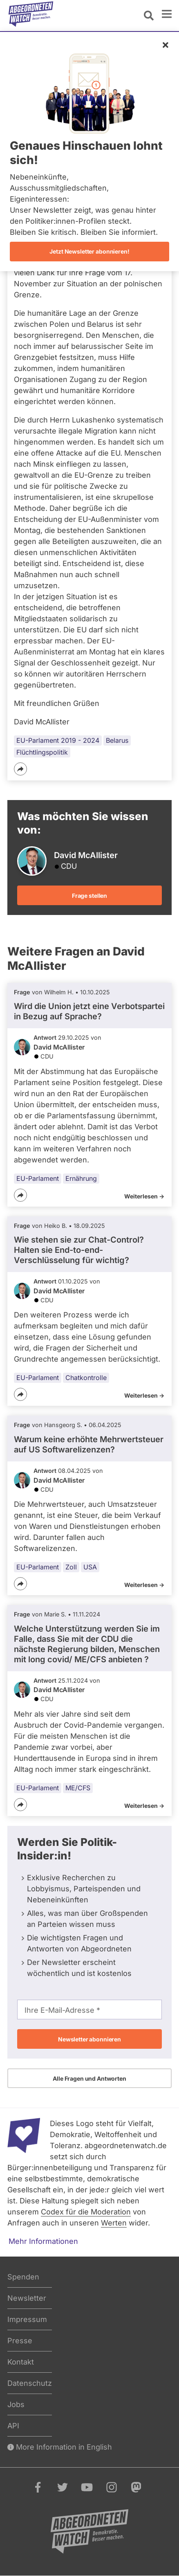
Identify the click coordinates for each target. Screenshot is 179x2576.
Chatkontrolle (86, 1377)
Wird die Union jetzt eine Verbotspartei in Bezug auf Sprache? (89, 1011)
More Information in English (59, 2446)
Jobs (16, 2404)
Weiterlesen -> (144, 1196)
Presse (19, 2340)
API (13, 2425)
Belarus (117, 740)
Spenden (23, 2277)
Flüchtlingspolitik (42, 752)
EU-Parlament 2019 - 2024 (57, 740)
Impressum (27, 2319)
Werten (114, 2223)
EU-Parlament (37, 1178)
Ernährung (81, 1178)
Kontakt (20, 2362)
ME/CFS (77, 1788)
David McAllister (59, 1047)
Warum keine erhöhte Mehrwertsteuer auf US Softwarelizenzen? (88, 1444)
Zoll (71, 1567)
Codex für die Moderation (86, 2211)
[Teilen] (20, 768)
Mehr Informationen (43, 2241)
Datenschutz (29, 2383)
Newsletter (26, 2298)
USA (90, 1567)
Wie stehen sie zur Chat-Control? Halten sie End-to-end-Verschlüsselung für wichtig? (79, 1250)
